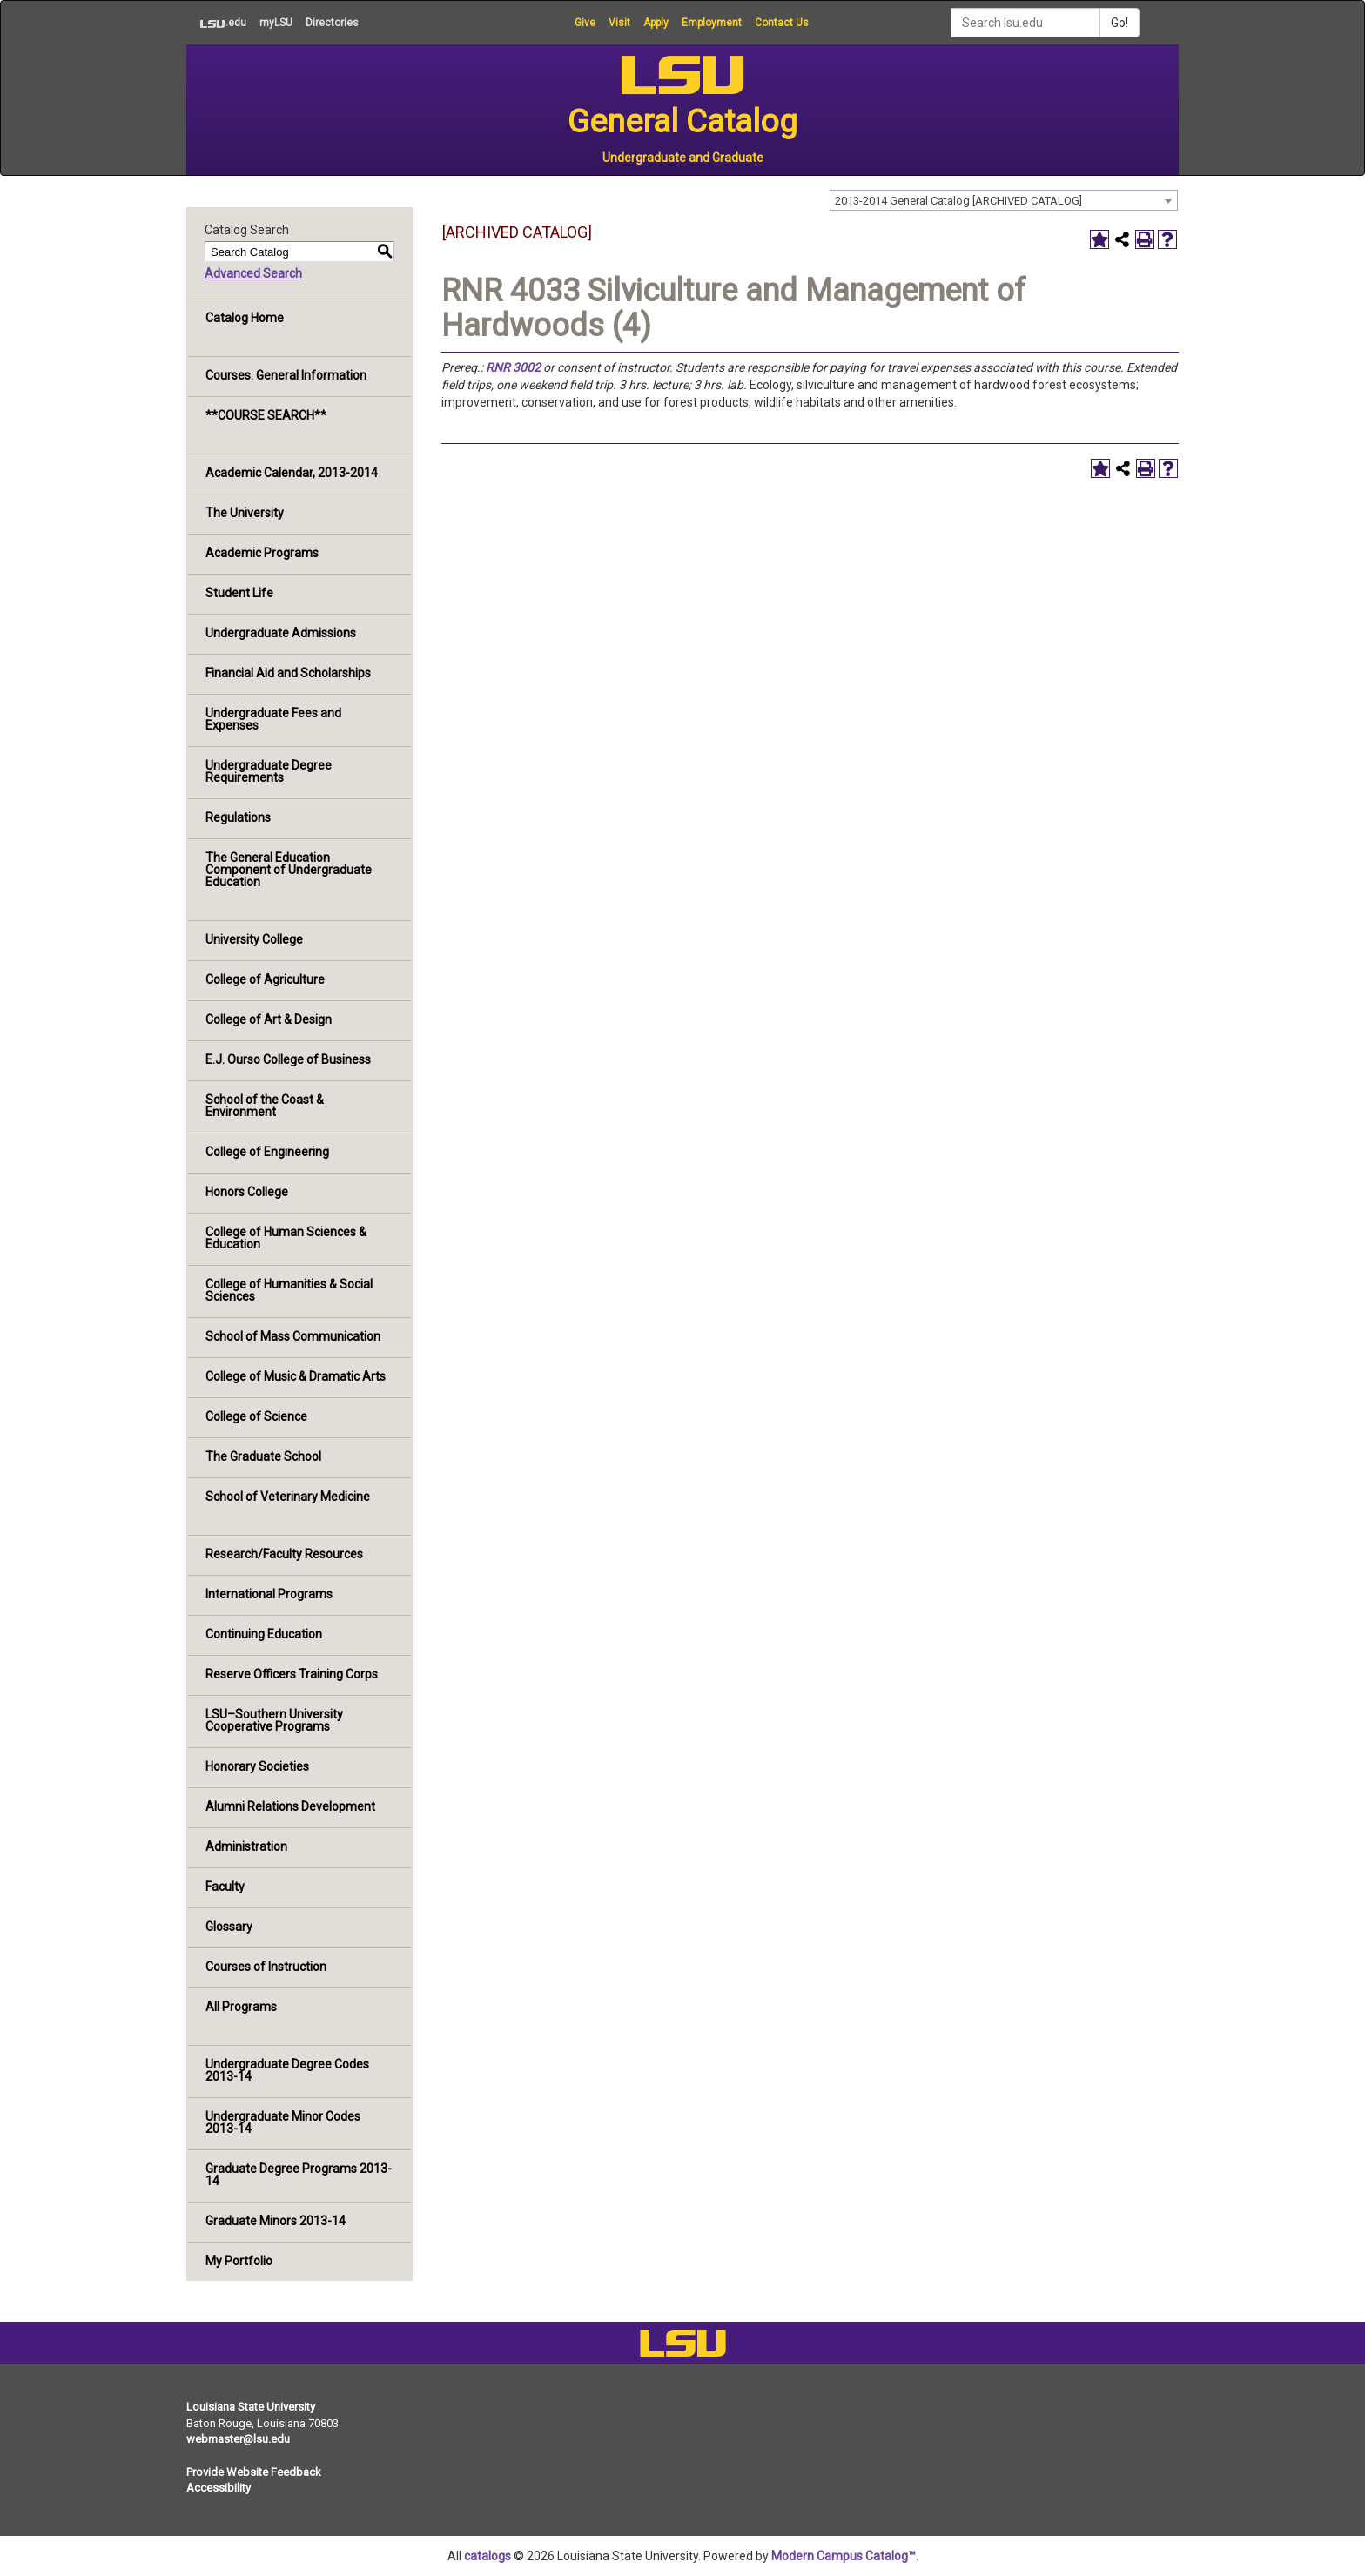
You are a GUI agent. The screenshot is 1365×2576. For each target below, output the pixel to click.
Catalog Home (244, 318)
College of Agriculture (265, 979)
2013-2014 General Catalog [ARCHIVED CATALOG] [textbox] (958, 200)
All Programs (241, 2007)
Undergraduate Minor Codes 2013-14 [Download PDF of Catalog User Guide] (282, 2122)
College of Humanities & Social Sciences (289, 1290)
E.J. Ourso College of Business (288, 1059)
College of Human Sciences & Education (285, 1238)
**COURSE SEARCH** (265, 415)
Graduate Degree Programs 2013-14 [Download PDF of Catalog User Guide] (298, 2175)
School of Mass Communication (292, 1336)
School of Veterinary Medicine (287, 1496)
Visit (619, 23)
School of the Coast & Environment (264, 1106)
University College (254, 939)
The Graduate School (263, 1456)
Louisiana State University (250, 2406)
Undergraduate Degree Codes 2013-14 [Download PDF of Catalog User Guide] (287, 2070)
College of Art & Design (268, 1019)
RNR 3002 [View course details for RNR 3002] (513, 367)
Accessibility (218, 2487)
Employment (712, 23)
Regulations (238, 817)
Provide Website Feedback (253, 2471)
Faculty (225, 1886)
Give (585, 23)
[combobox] (1004, 200)
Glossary (228, 1927)
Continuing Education (263, 1634)
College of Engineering (267, 1152)
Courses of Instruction (265, 1967)
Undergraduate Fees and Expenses (273, 719)
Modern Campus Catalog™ (843, 2556)
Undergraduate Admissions (280, 633)
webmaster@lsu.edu (238, 2438)
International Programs (269, 1594)
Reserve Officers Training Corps (291, 1674)
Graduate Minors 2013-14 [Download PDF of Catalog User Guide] (275, 2221)
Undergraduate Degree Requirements (268, 771)
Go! (1119, 23)
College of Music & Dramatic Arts (295, 1376)
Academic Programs (262, 553)
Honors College (246, 1192)
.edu (216, 22)
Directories (332, 23)
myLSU (275, 23)
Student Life (239, 593)
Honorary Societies (257, 1766)
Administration (246, 1846)
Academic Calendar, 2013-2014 (291, 473)
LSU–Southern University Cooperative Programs (274, 1720)
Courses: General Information (285, 375)
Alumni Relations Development (290, 1806)
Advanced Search (253, 273)
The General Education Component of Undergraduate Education (288, 870)
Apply (656, 23)
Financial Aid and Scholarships (288, 673)
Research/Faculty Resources (284, 1554)
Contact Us (782, 23)
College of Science (256, 1416)
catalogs (487, 2556)
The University (244, 513)
